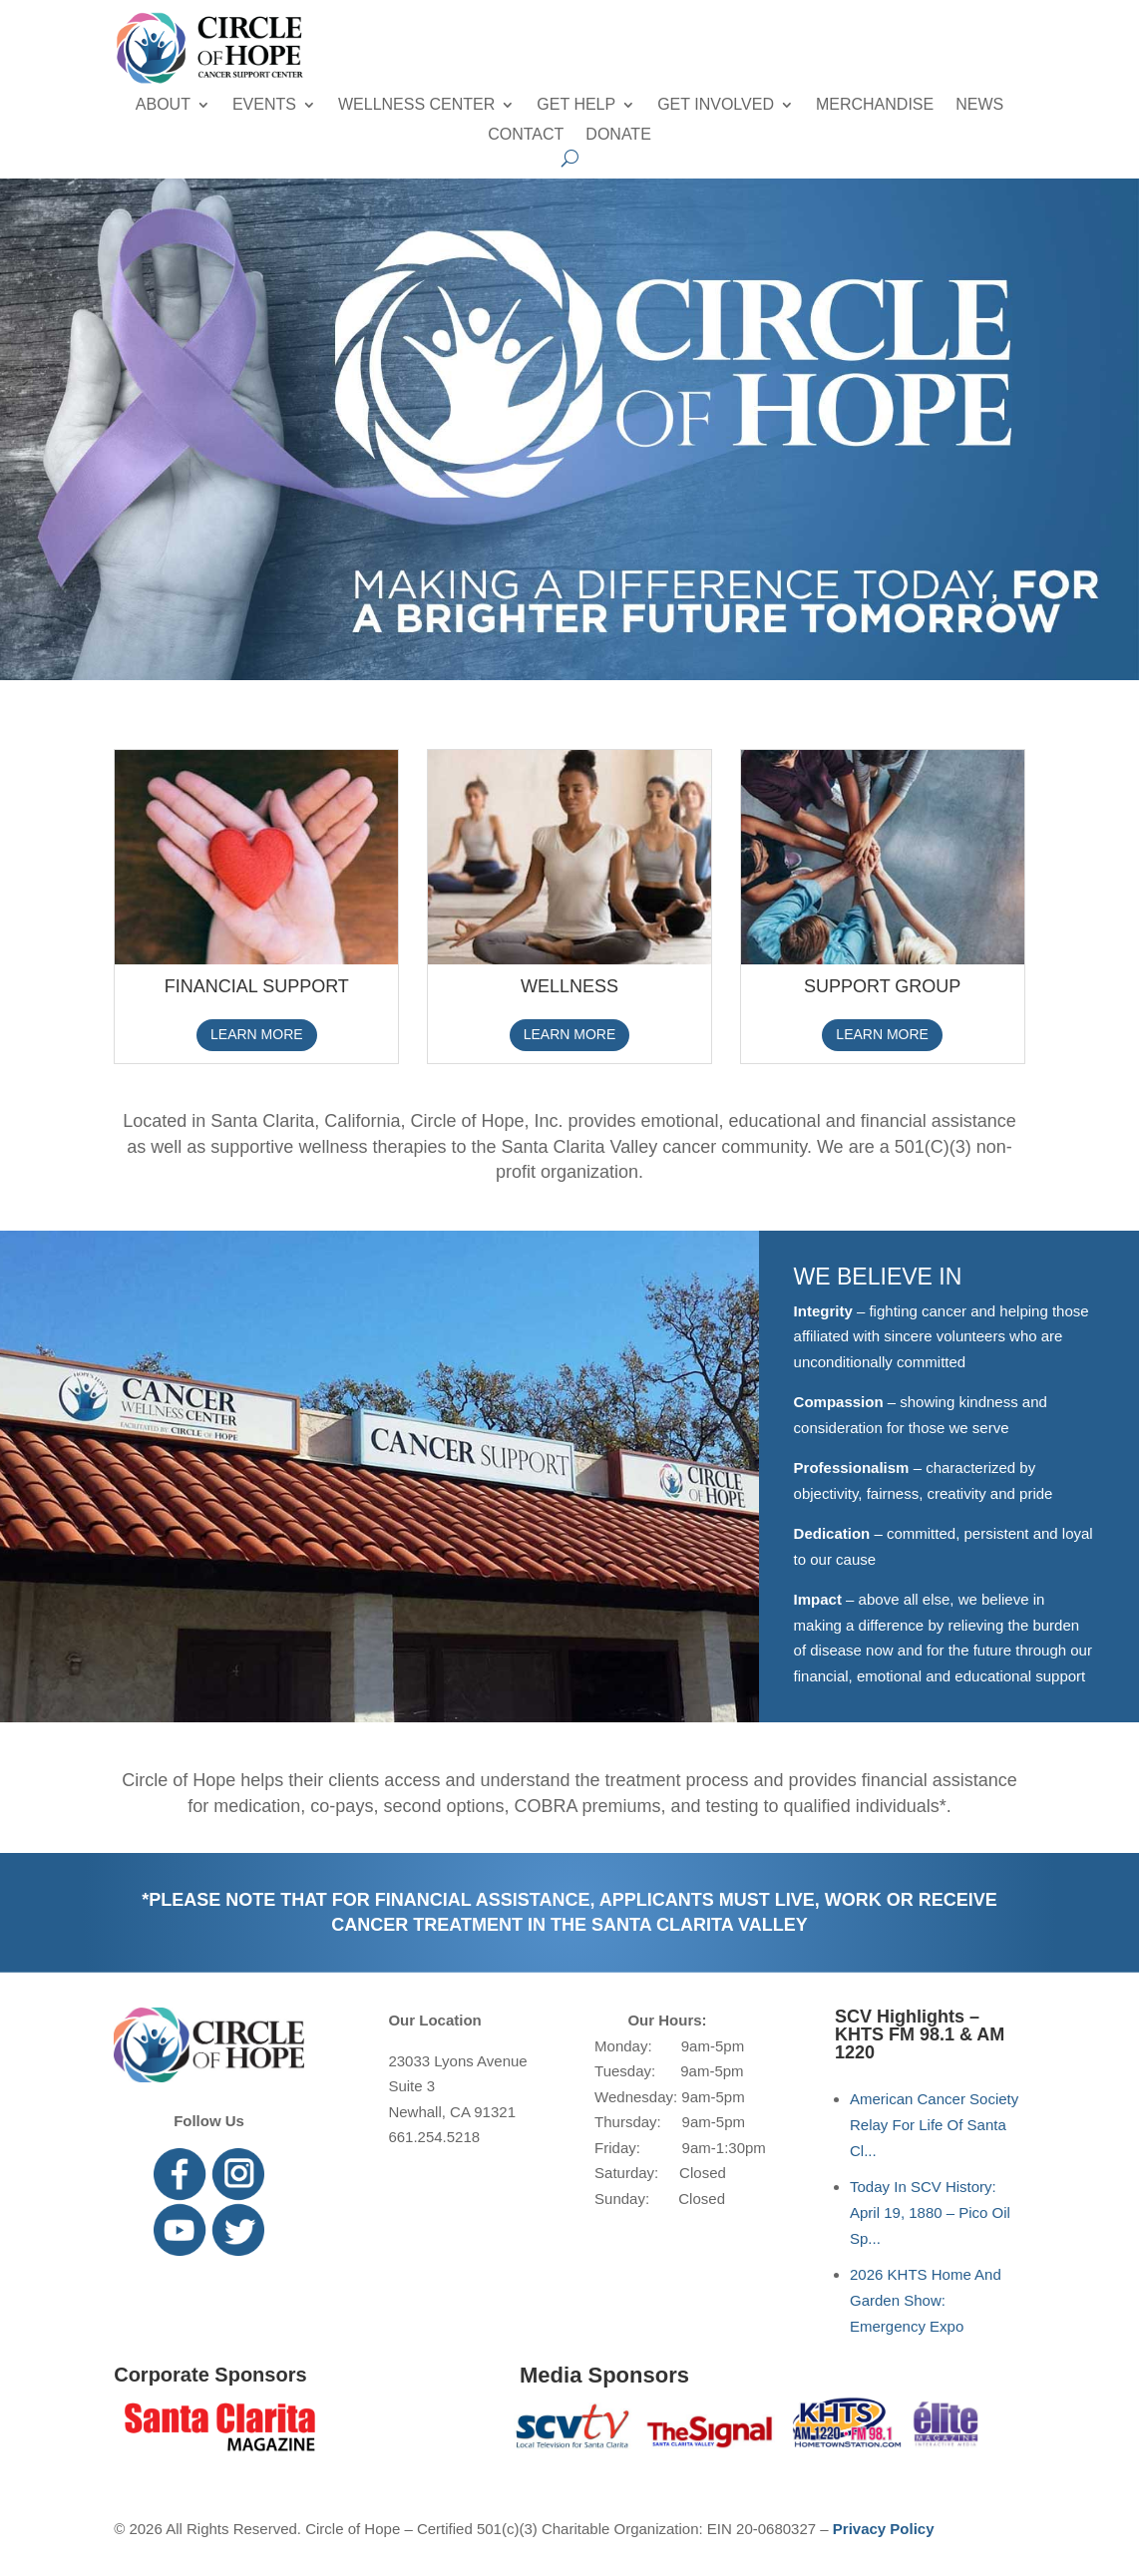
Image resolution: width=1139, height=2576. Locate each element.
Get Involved (715, 105)
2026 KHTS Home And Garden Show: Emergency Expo (925, 2300)
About (163, 105)
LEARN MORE (256, 1034)
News (979, 105)
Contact (526, 135)
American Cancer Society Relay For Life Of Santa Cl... (934, 2124)
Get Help (576, 105)
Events (264, 105)
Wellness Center (416, 105)
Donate (617, 135)
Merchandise (875, 105)
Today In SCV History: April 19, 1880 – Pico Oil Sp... (930, 2212)
